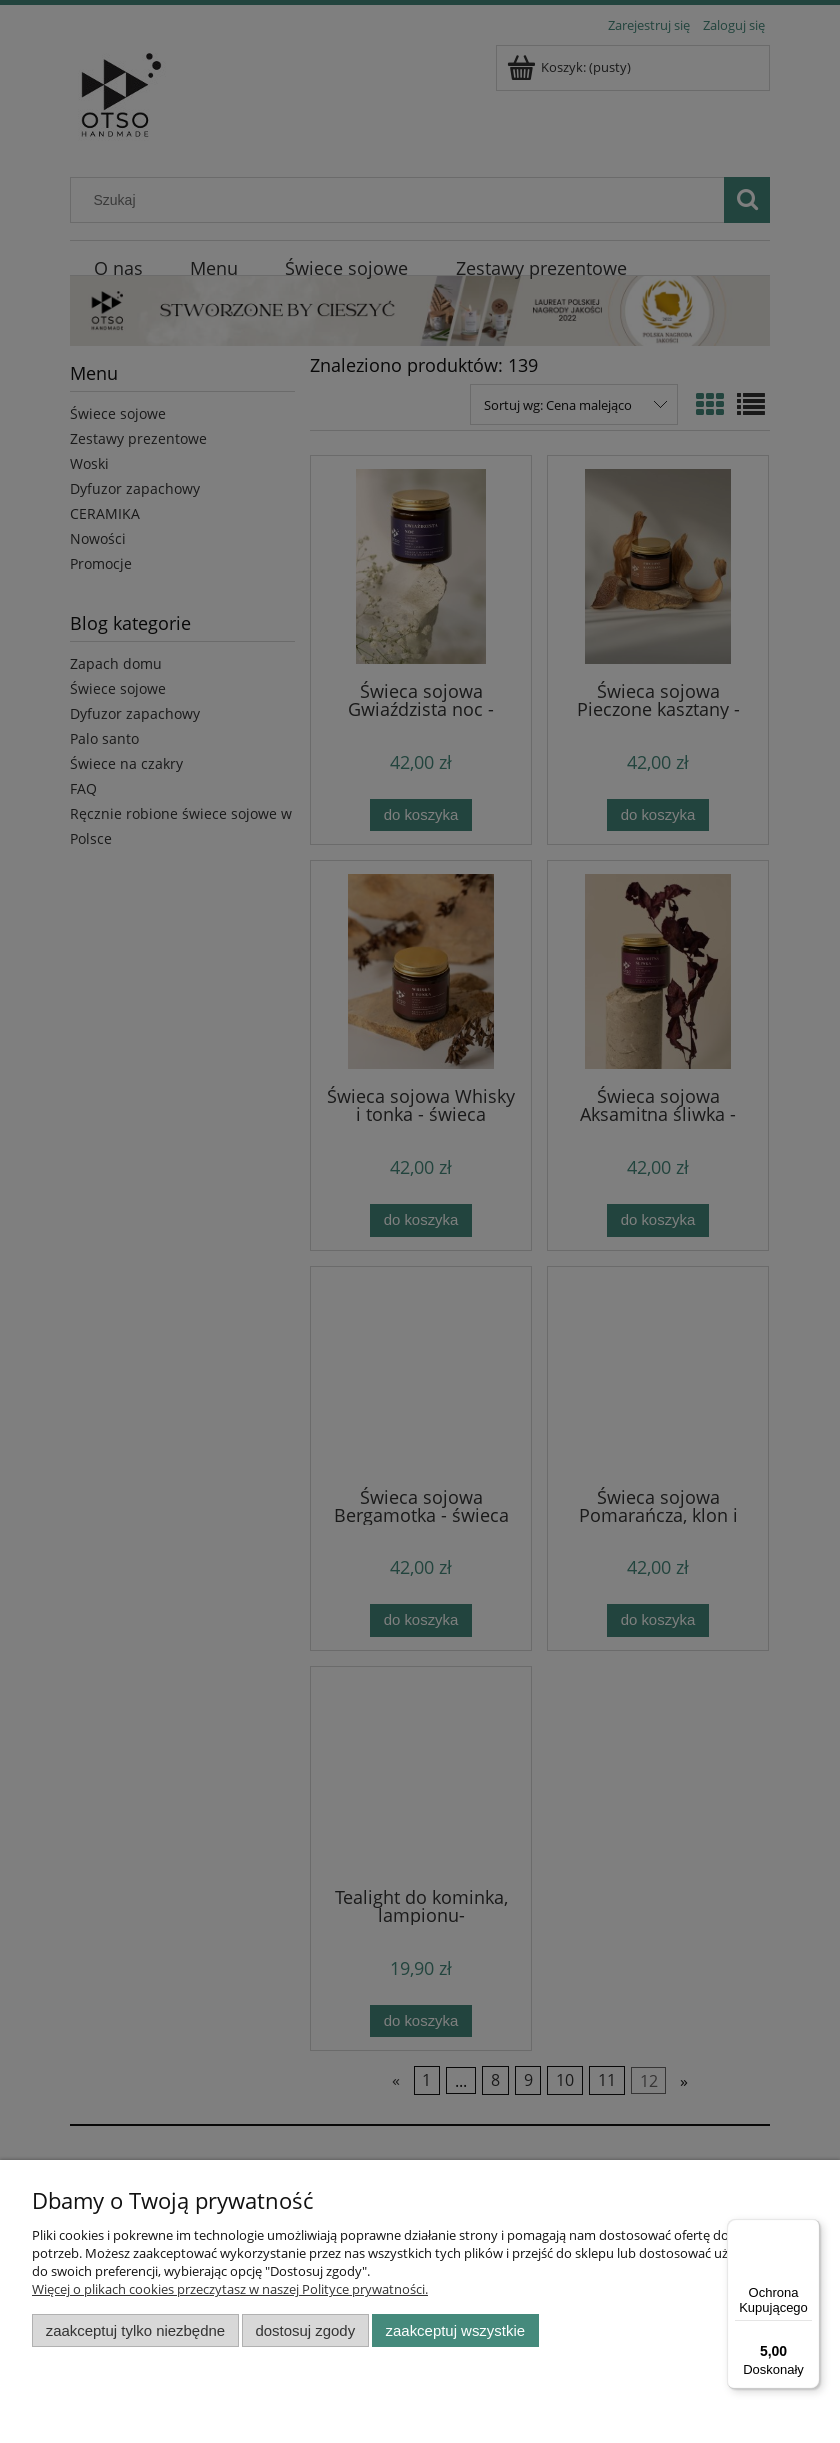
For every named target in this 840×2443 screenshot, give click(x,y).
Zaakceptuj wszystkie (455, 2330)
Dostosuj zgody (305, 2330)
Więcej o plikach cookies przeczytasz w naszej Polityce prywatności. (230, 2289)
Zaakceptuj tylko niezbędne (135, 2330)
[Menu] (808, 2231)
